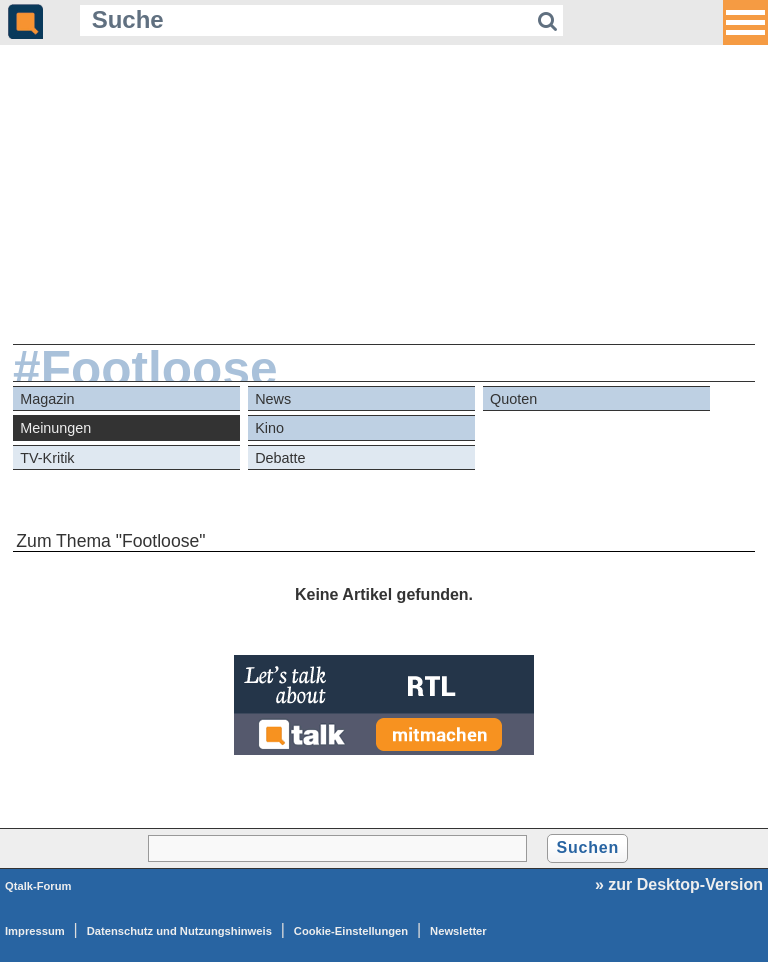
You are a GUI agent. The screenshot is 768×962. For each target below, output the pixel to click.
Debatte (280, 458)
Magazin (47, 399)
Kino (269, 428)
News (273, 399)
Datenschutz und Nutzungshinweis (179, 931)
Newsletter (458, 931)
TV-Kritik (47, 458)
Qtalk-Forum (38, 886)
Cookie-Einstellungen (351, 931)
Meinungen (55, 428)
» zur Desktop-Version (679, 884)
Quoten (513, 399)
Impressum (35, 931)
